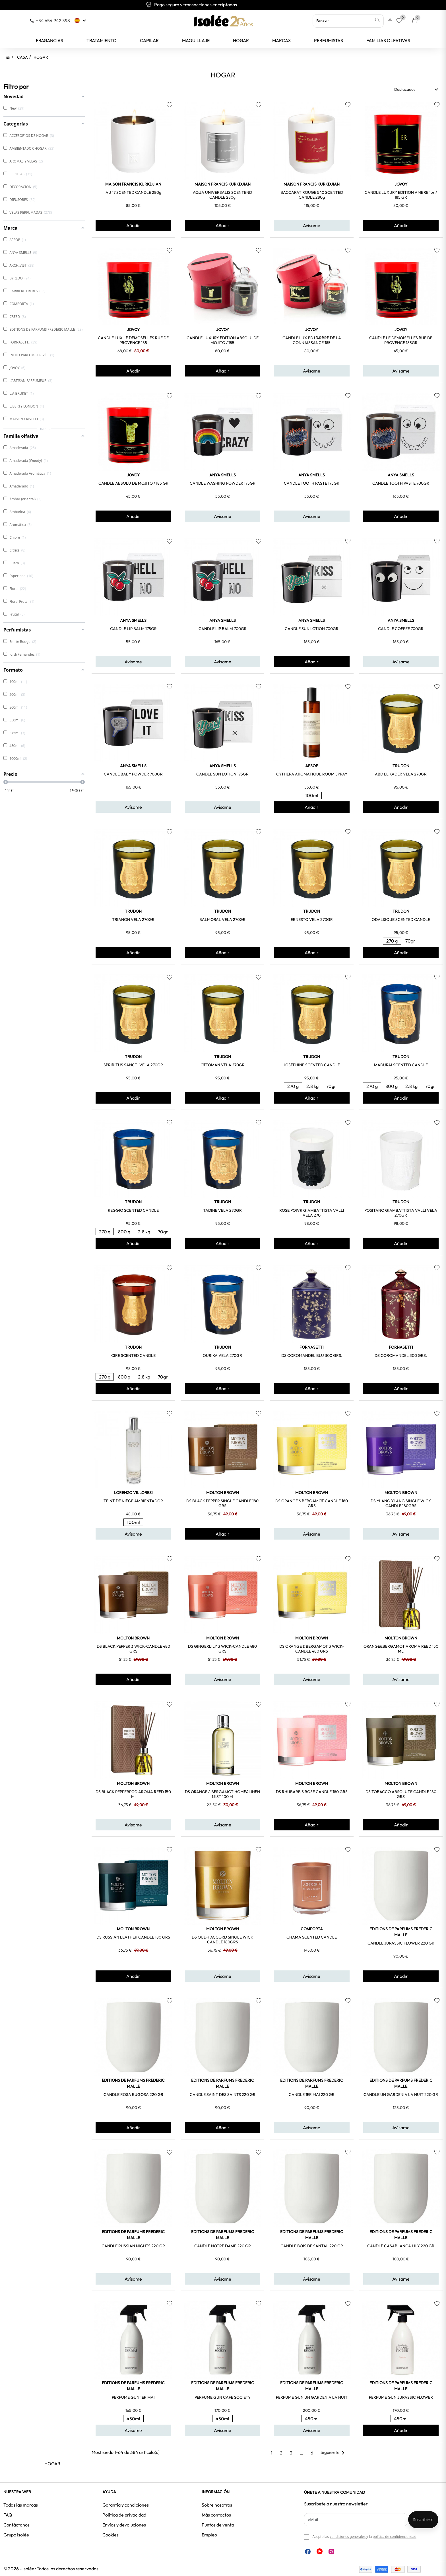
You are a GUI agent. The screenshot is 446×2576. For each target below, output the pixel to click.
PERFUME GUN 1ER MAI (133, 2397)
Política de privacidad (124, 2515)
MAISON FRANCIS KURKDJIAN (133, 184)
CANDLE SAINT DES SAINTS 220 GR (222, 2094)
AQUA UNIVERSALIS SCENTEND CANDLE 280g (222, 195)
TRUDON (401, 765)
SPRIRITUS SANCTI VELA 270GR (133, 1064)
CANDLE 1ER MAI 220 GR (311, 2094)
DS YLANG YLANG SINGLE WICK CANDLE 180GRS (401, 1503)
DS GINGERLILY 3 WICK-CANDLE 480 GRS (222, 1649)
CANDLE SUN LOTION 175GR (222, 774)
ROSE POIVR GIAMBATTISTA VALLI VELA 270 (311, 1213)
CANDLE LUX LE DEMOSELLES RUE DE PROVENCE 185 (133, 340)
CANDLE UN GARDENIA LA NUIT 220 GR (401, 2094)
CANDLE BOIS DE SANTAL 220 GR (311, 2245)
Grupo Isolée (16, 2535)
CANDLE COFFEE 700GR (401, 628)
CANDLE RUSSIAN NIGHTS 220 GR (133, 2245)
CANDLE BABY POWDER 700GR (133, 774)
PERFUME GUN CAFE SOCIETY (223, 2397)
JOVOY (401, 184)
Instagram (331, 2551)
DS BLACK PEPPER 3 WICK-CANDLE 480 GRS (133, 1649)
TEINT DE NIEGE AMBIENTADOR (133, 1500)
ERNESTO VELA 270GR (312, 919)
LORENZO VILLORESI (133, 1492)
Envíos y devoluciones (124, 2525)
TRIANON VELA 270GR (133, 919)
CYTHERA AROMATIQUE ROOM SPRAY (311, 774)
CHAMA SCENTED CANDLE (311, 1937)
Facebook (308, 2551)
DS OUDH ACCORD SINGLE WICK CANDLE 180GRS (222, 1940)
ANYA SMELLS (222, 475)
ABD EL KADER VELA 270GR (401, 774)
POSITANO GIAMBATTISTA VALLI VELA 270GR (400, 1213)
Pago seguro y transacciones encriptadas (223, 4)
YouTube (320, 2551)
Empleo (209, 2535)
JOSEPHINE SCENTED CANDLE (311, 1064)
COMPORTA (312, 1928)
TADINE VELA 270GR (222, 1210)
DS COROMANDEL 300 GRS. (401, 1355)
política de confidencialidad (394, 2536)
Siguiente (333, 2452)
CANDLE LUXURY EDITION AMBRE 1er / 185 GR (401, 195)
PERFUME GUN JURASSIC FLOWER (401, 2397)
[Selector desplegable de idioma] (81, 20)
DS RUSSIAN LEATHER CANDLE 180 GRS (133, 1937)
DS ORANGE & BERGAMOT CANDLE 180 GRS (311, 1503)
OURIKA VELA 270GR (222, 1355)
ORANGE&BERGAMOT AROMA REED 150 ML (401, 1649)
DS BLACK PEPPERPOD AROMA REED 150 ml (133, 1794)
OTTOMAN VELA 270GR (223, 1064)
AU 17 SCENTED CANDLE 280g (133, 192)
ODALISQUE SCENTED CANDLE (401, 919)
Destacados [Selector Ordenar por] (417, 89)
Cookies (110, 2535)
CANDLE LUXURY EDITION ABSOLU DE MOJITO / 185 (223, 340)
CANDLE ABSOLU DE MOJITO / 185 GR (133, 483)
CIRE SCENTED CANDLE (133, 1355)
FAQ (7, 2515)
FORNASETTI (312, 1347)
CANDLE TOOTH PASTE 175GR (311, 483)
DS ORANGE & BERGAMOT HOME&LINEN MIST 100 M (222, 1794)
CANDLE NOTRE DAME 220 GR (222, 2245)
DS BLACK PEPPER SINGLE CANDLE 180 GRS (222, 1503)
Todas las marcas (20, 2505)
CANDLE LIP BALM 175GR (133, 628)
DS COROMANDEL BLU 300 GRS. (311, 1355)
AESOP (311, 765)
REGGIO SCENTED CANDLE (133, 1210)
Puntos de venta (218, 2525)
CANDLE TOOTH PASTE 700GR (400, 483)
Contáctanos (16, 2525)
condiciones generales (347, 2536)
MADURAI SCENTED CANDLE (401, 1064)
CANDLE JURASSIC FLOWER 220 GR (400, 1943)
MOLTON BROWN (222, 1492)
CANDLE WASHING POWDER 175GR (222, 483)
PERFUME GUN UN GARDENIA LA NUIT (312, 2397)
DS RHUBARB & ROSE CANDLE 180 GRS (312, 1791)
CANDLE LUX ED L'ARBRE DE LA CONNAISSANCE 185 (311, 340)
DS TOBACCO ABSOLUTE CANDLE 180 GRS (401, 1794)
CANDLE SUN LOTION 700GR (311, 628)
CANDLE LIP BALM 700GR (223, 628)
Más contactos (216, 2515)
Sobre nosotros (217, 2505)
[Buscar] (348, 20)
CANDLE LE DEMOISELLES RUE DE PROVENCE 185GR (400, 340)
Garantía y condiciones (125, 2505)
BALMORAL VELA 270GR (222, 919)
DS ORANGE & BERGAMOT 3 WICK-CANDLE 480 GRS (311, 1649)
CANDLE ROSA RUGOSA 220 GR (133, 2094)
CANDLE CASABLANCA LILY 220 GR (400, 2245)
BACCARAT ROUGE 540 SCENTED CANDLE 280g (311, 195)
